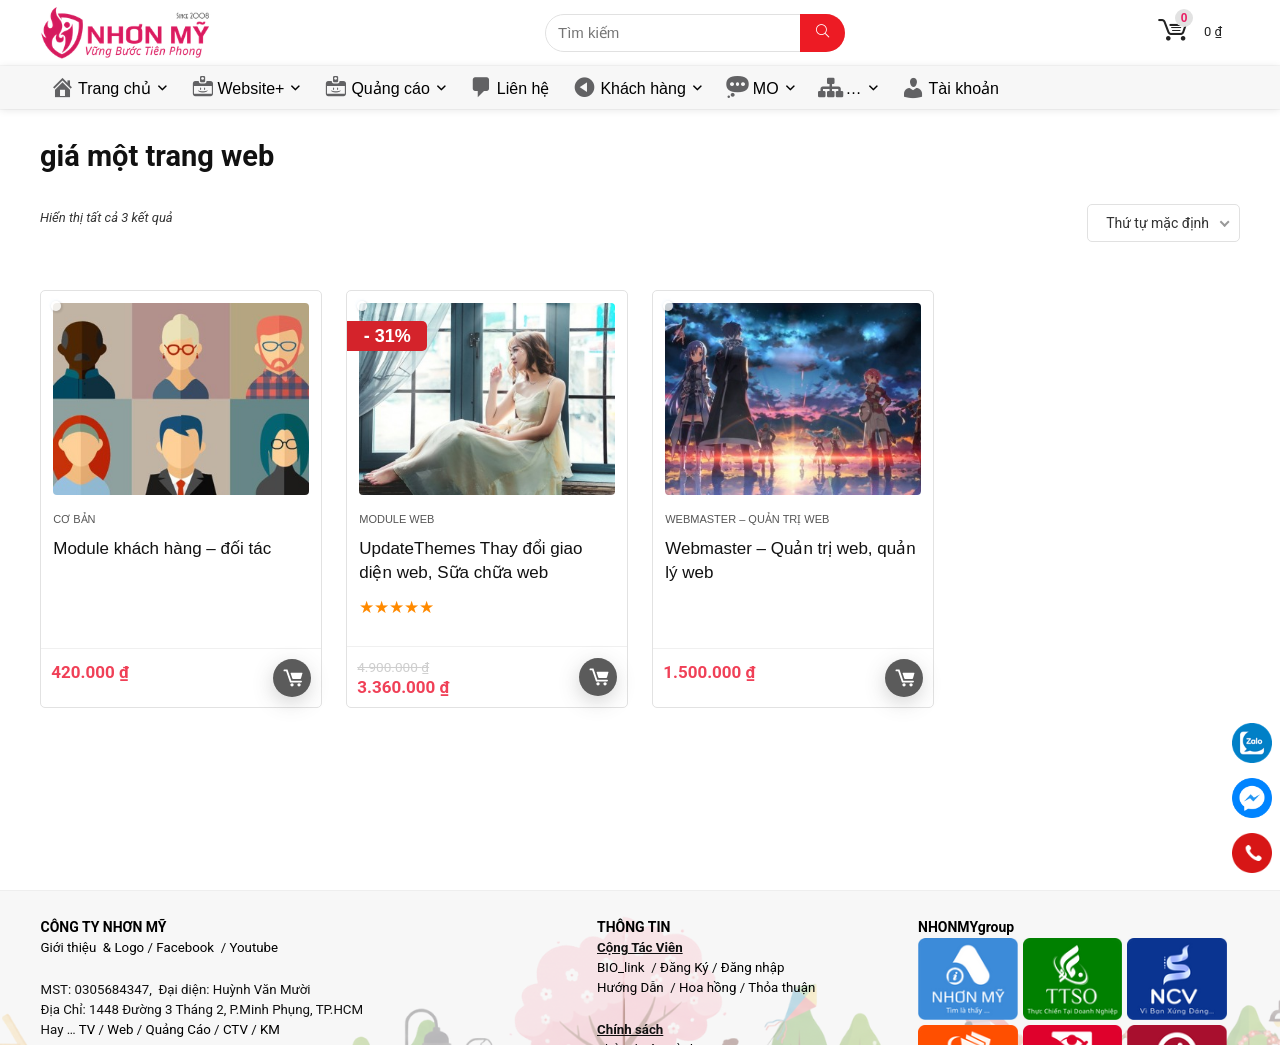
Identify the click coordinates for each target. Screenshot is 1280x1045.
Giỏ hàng (293, 678)
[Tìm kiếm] (822, 33)
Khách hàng (642, 88)
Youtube (253, 947)
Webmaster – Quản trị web (747, 519)
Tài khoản (964, 88)
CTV (235, 1029)
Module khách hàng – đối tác (162, 548)
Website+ (251, 88)
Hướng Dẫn (632, 987)
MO (766, 88)
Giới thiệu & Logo (93, 947)
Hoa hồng (707, 987)
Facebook (185, 947)
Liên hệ (523, 88)
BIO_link (622, 967)
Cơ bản (74, 519)
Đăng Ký (686, 967)
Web (120, 1029)
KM (270, 1029)
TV (86, 1029)
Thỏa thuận (780, 987)
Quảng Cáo (178, 1029)
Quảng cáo (390, 88)
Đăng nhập (753, 967)
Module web (396, 519)
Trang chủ (114, 88)
